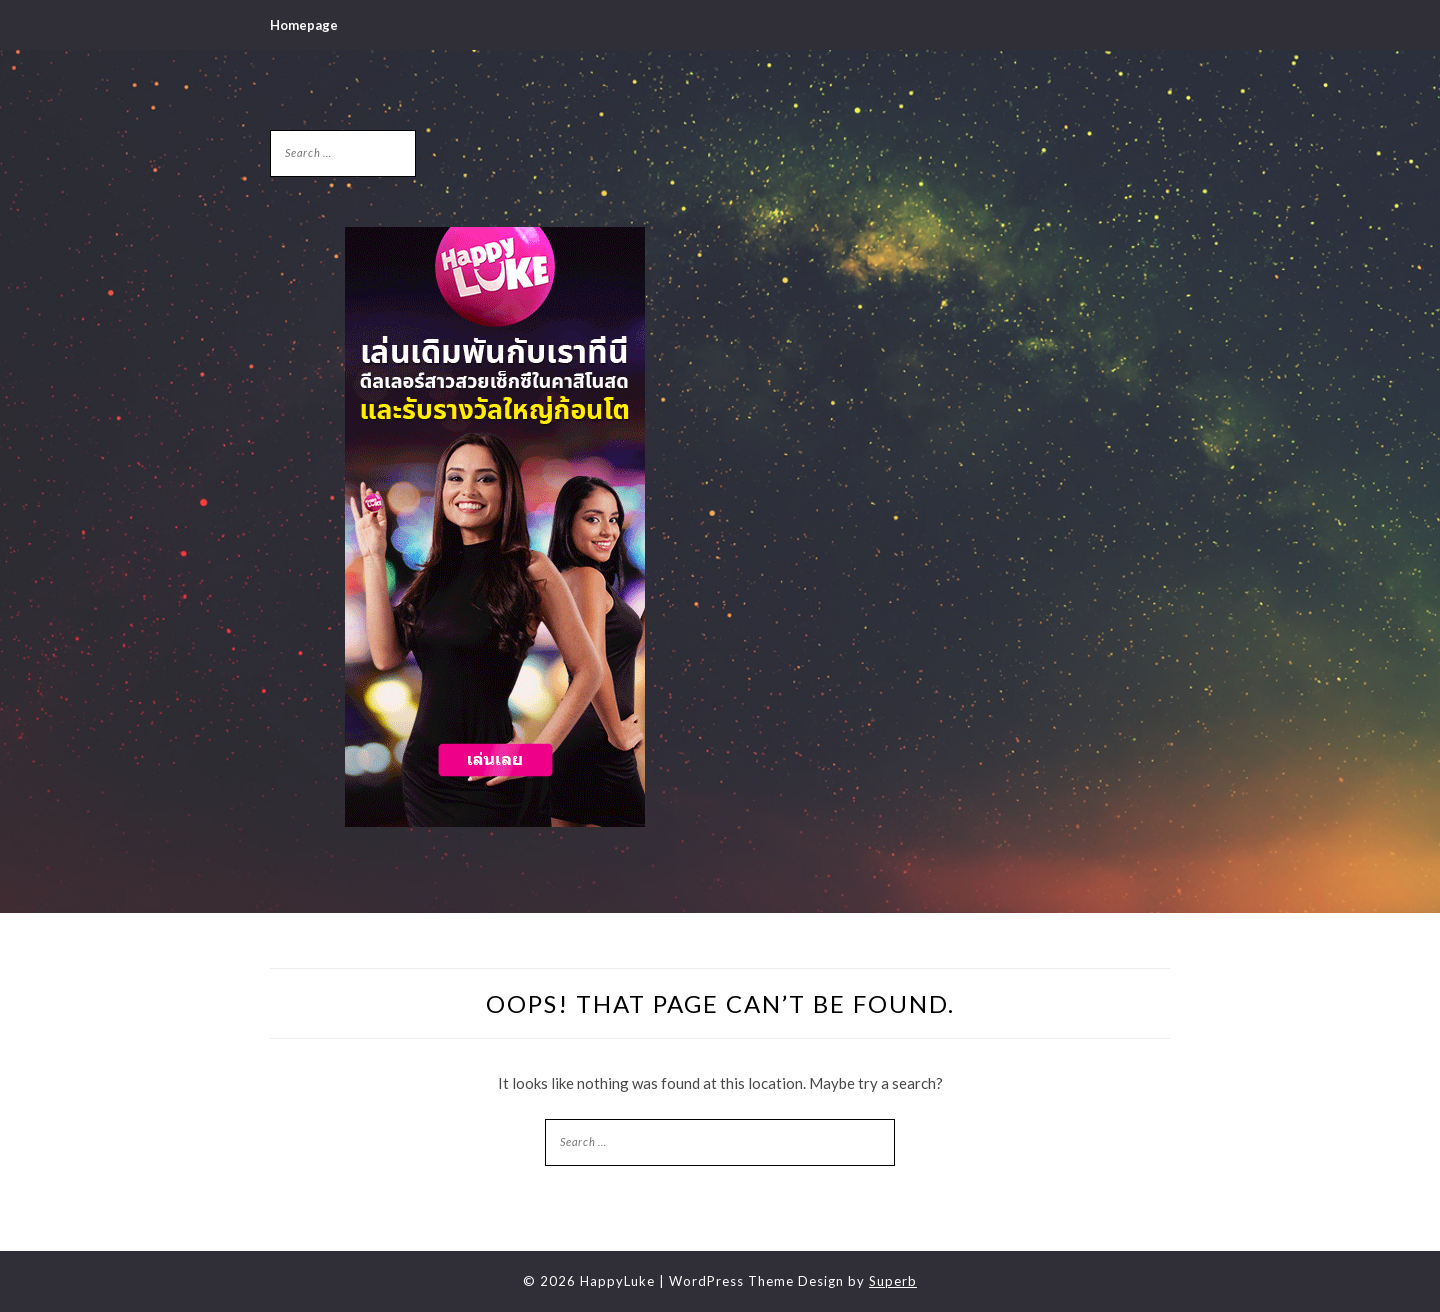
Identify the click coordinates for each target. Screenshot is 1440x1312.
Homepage (304, 25)
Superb (893, 1281)
